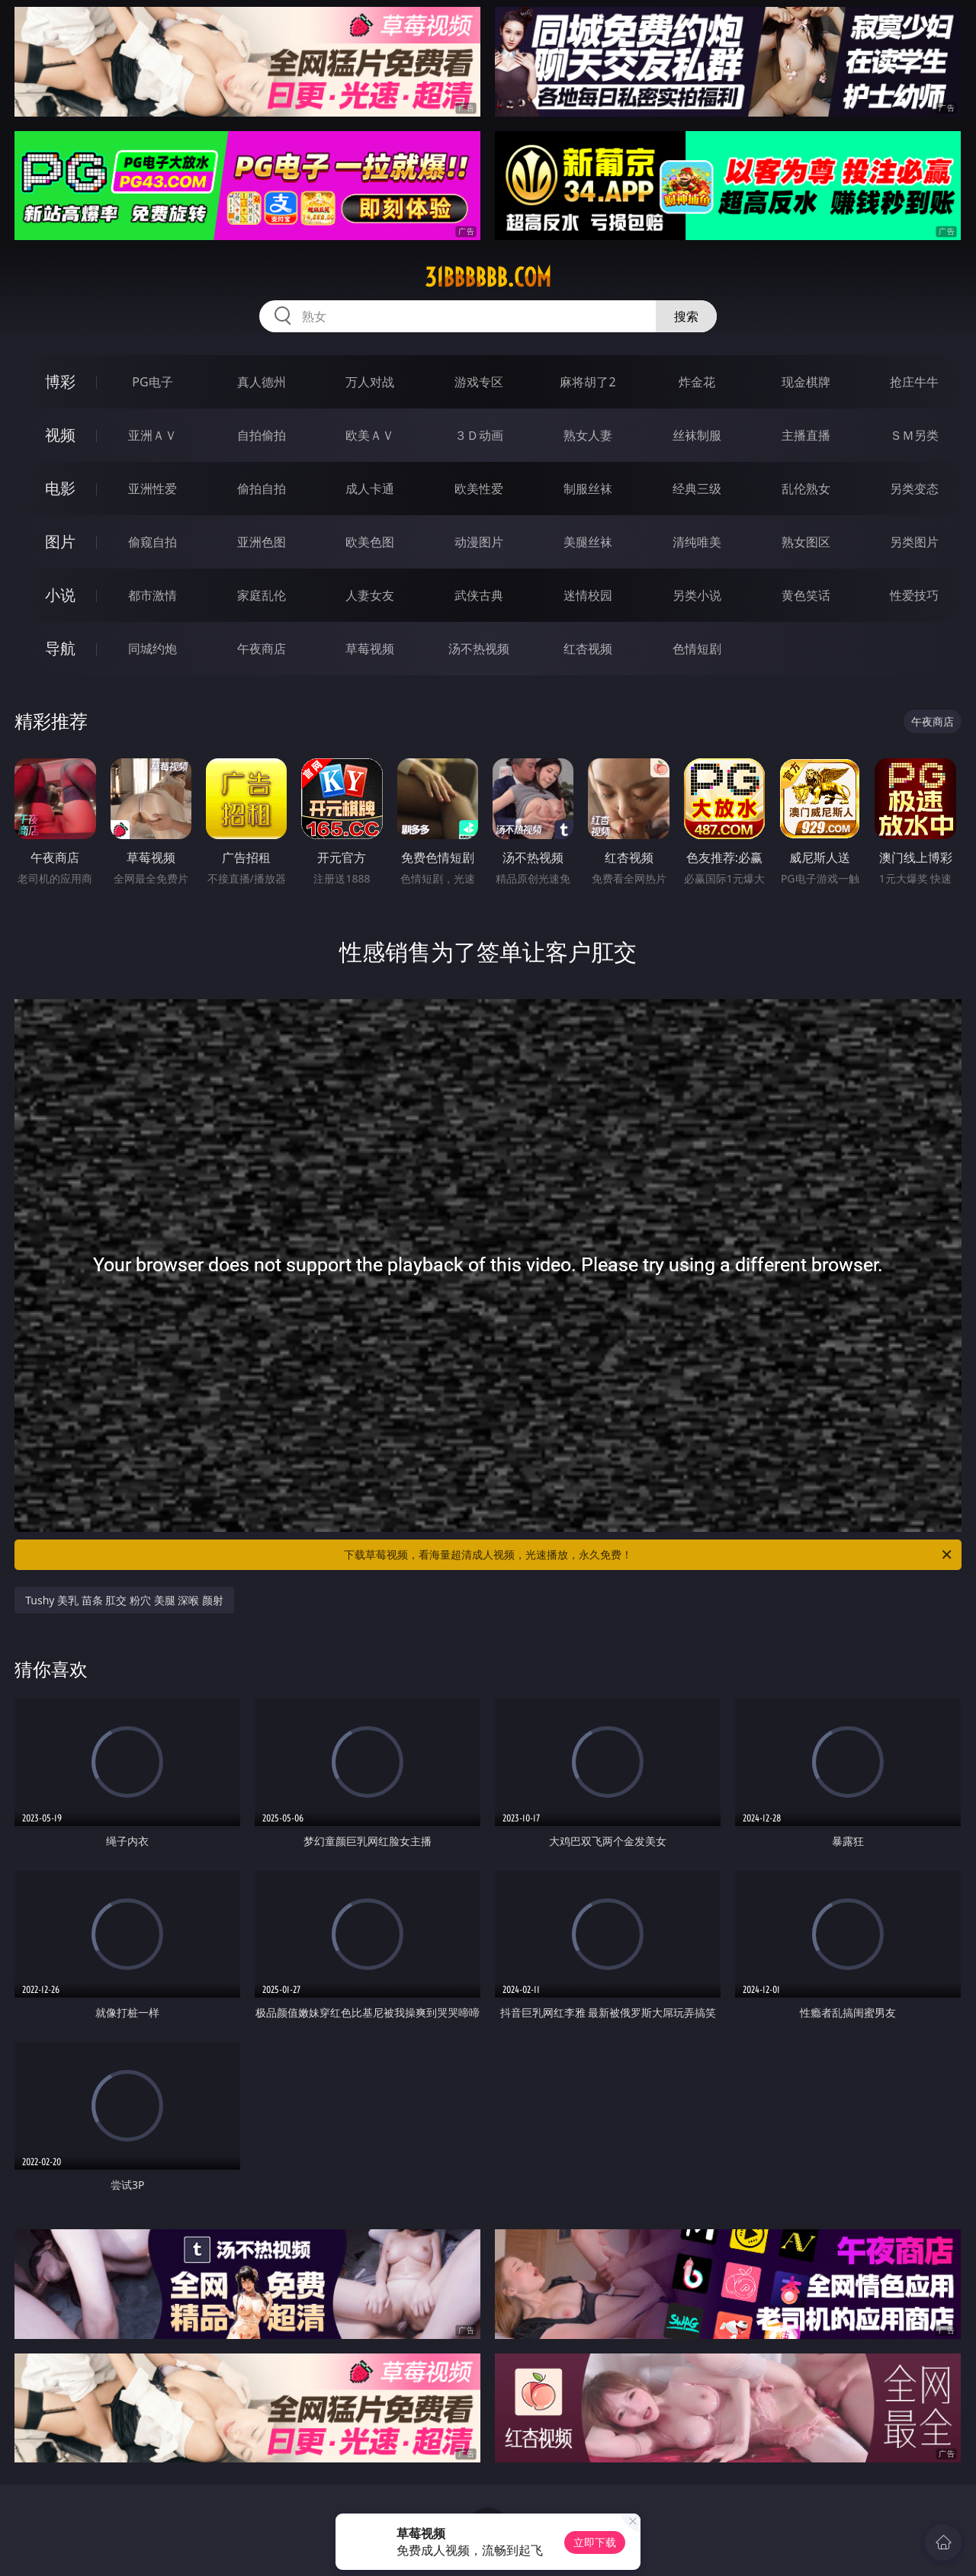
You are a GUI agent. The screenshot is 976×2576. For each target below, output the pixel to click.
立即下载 (594, 2542)
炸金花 (697, 381)
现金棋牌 (806, 381)
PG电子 (152, 381)
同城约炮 (152, 648)
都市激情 (152, 595)
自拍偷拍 (261, 435)
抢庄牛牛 (914, 381)
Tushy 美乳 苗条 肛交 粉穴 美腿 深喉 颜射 (124, 1600)
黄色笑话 (806, 595)
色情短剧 (697, 648)
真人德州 (261, 381)
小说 (60, 595)
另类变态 (914, 488)
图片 (60, 541)
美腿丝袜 (587, 541)
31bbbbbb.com (488, 277)
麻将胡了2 (587, 381)
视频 (60, 435)
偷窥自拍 (152, 541)
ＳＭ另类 (914, 435)
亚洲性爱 (152, 488)
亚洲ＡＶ (152, 435)
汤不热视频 (478, 648)
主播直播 (806, 435)
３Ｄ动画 (478, 435)
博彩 (60, 381)
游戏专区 (478, 381)
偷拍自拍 (261, 488)
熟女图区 (806, 541)
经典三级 (697, 488)
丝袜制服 (697, 435)
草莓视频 (369, 648)
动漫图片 (478, 541)
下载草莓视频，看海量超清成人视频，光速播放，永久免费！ (649, 1555)
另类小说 (697, 595)
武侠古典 (478, 595)
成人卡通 (369, 488)
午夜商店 (261, 648)
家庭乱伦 (261, 595)
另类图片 (914, 541)
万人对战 (369, 381)
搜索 (686, 316)
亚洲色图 (261, 541)
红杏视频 (587, 648)
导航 (60, 648)
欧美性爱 (478, 488)
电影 (60, 488)
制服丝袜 (587, 488)
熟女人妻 (587, 435)
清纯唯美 (697, 541)
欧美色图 (369, 541)
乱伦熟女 (806, 488)
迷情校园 (587, 595)
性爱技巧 (914, 595)
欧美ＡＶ (369, 435)
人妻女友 (369, 595)
